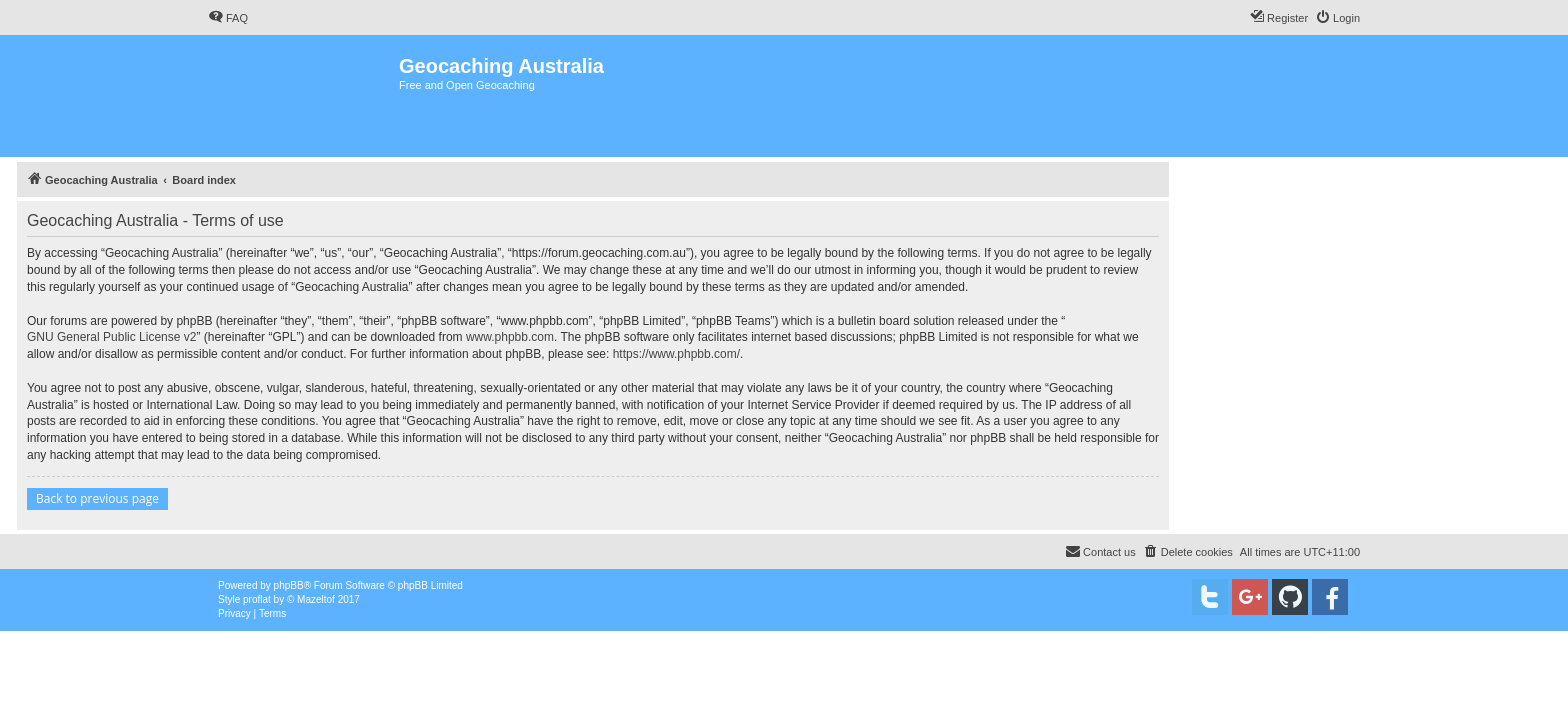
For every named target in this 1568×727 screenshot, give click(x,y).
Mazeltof (316, 599)
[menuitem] (228, 18)
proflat (257, 599)
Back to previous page (97, 498)
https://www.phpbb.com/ (676, 354)
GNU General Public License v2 (111, 337)
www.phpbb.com (510, 337)
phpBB (289, 585)
